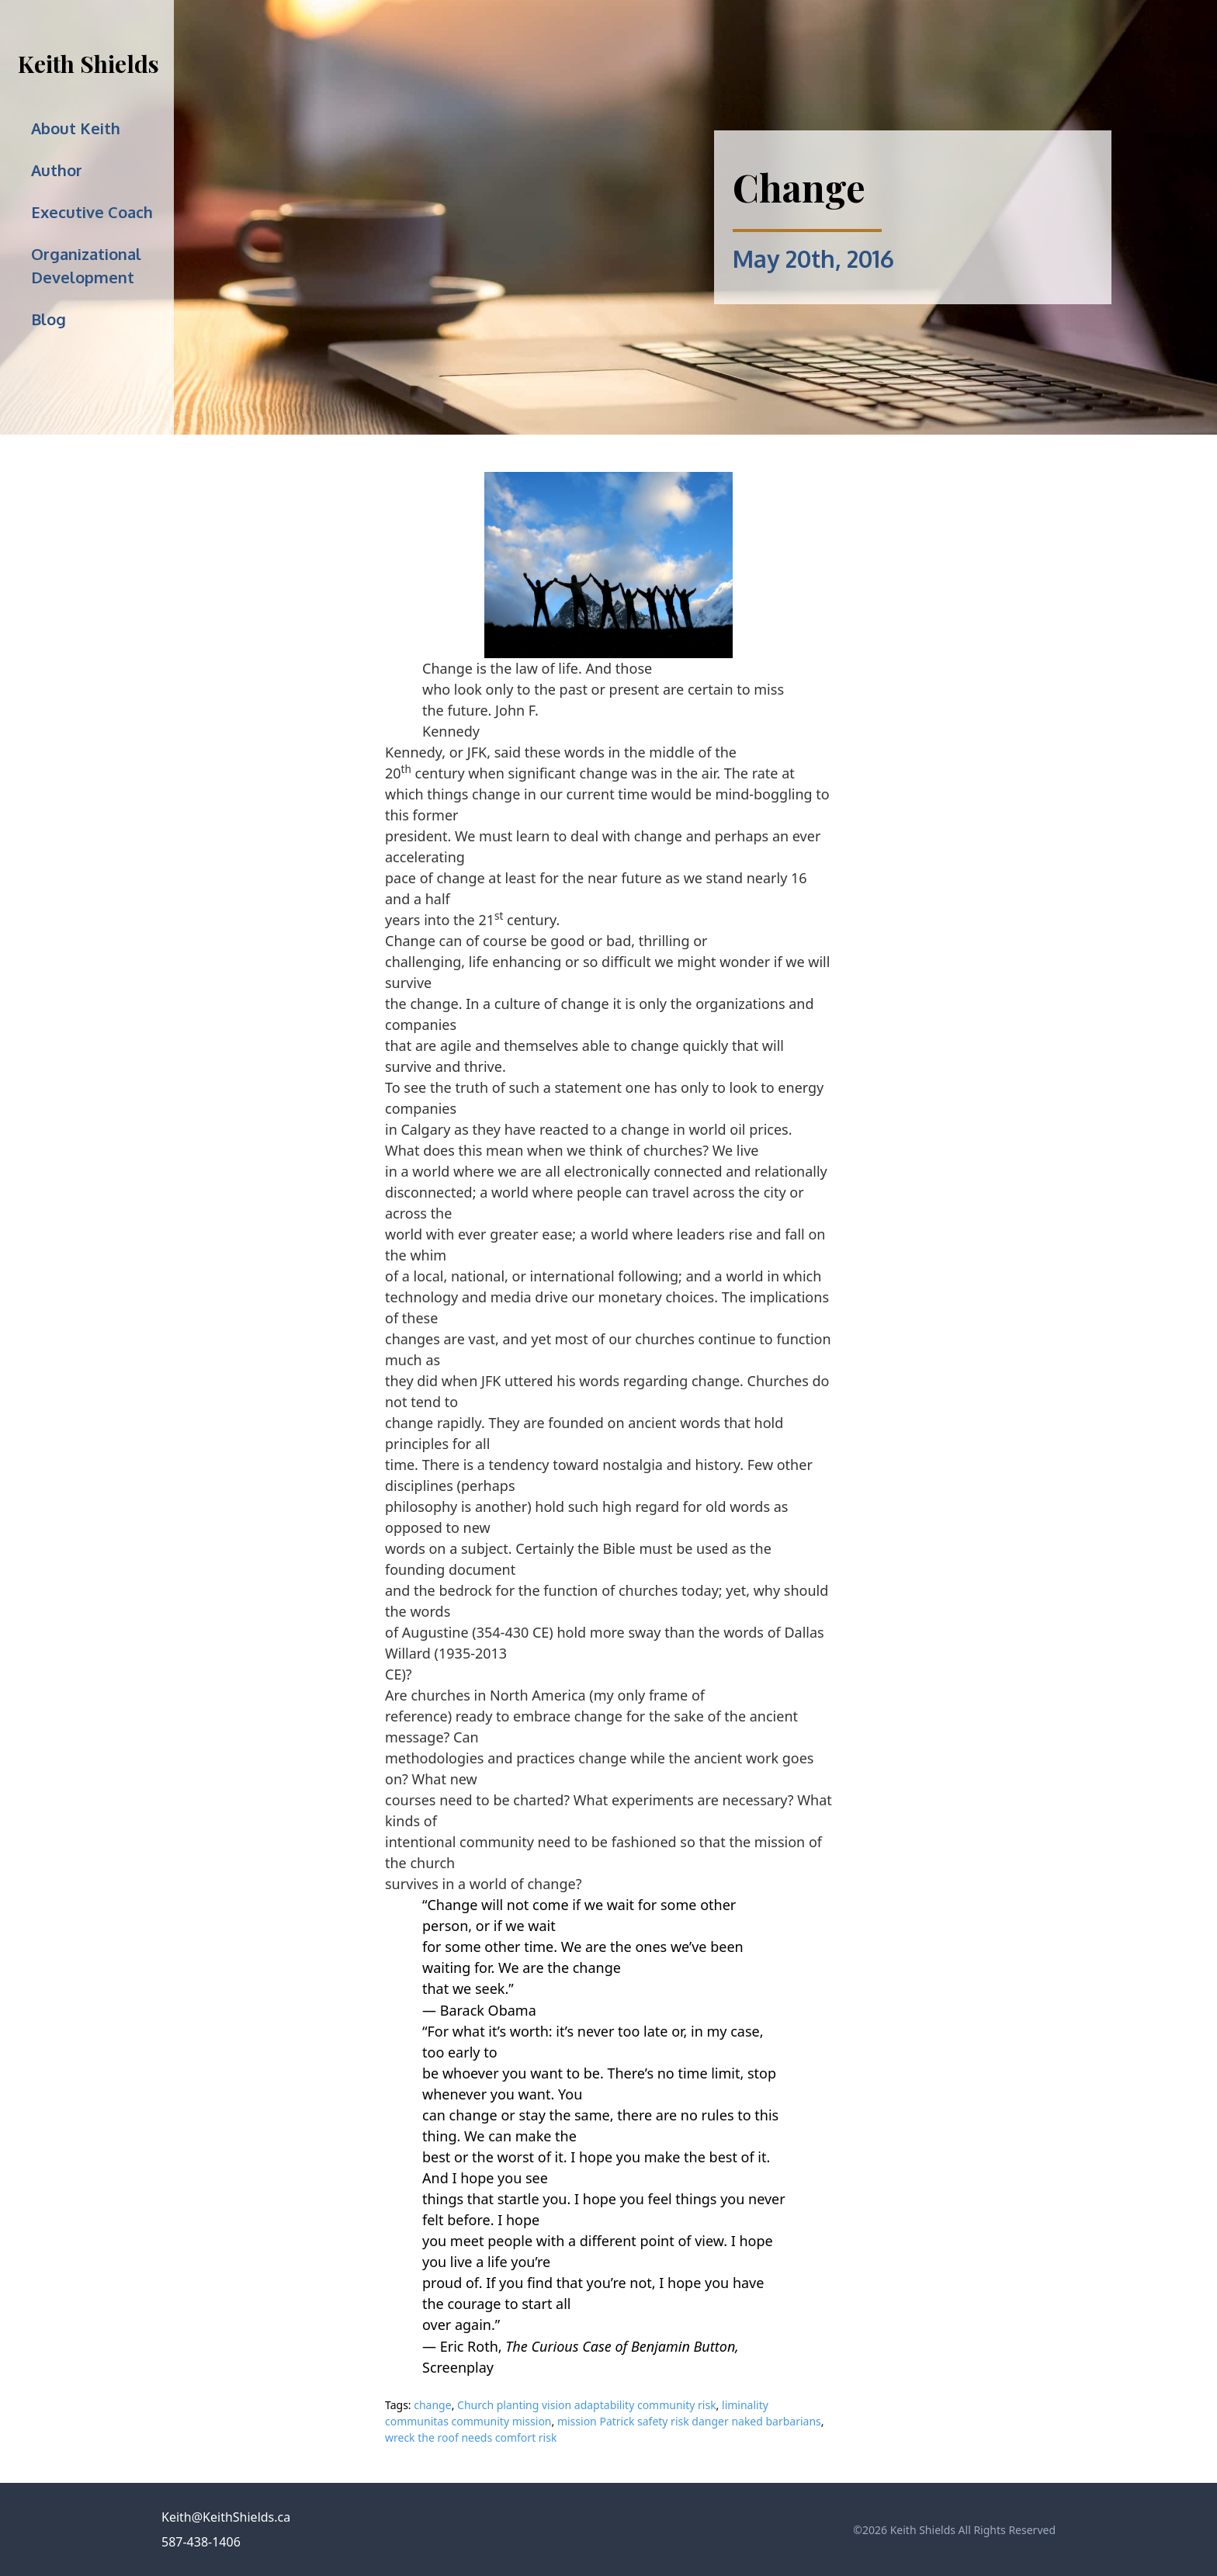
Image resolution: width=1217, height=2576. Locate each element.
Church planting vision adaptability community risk (586, 2404)
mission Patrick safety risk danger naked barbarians (689, 2421)
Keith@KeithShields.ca (225, 2517)
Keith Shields (88, 63)
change (432, 2404)
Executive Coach (92, 212)
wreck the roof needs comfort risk (470, 2437)
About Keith (75, 128)
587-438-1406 (201, 2541)
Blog (48, 319)
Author (56, 170)
